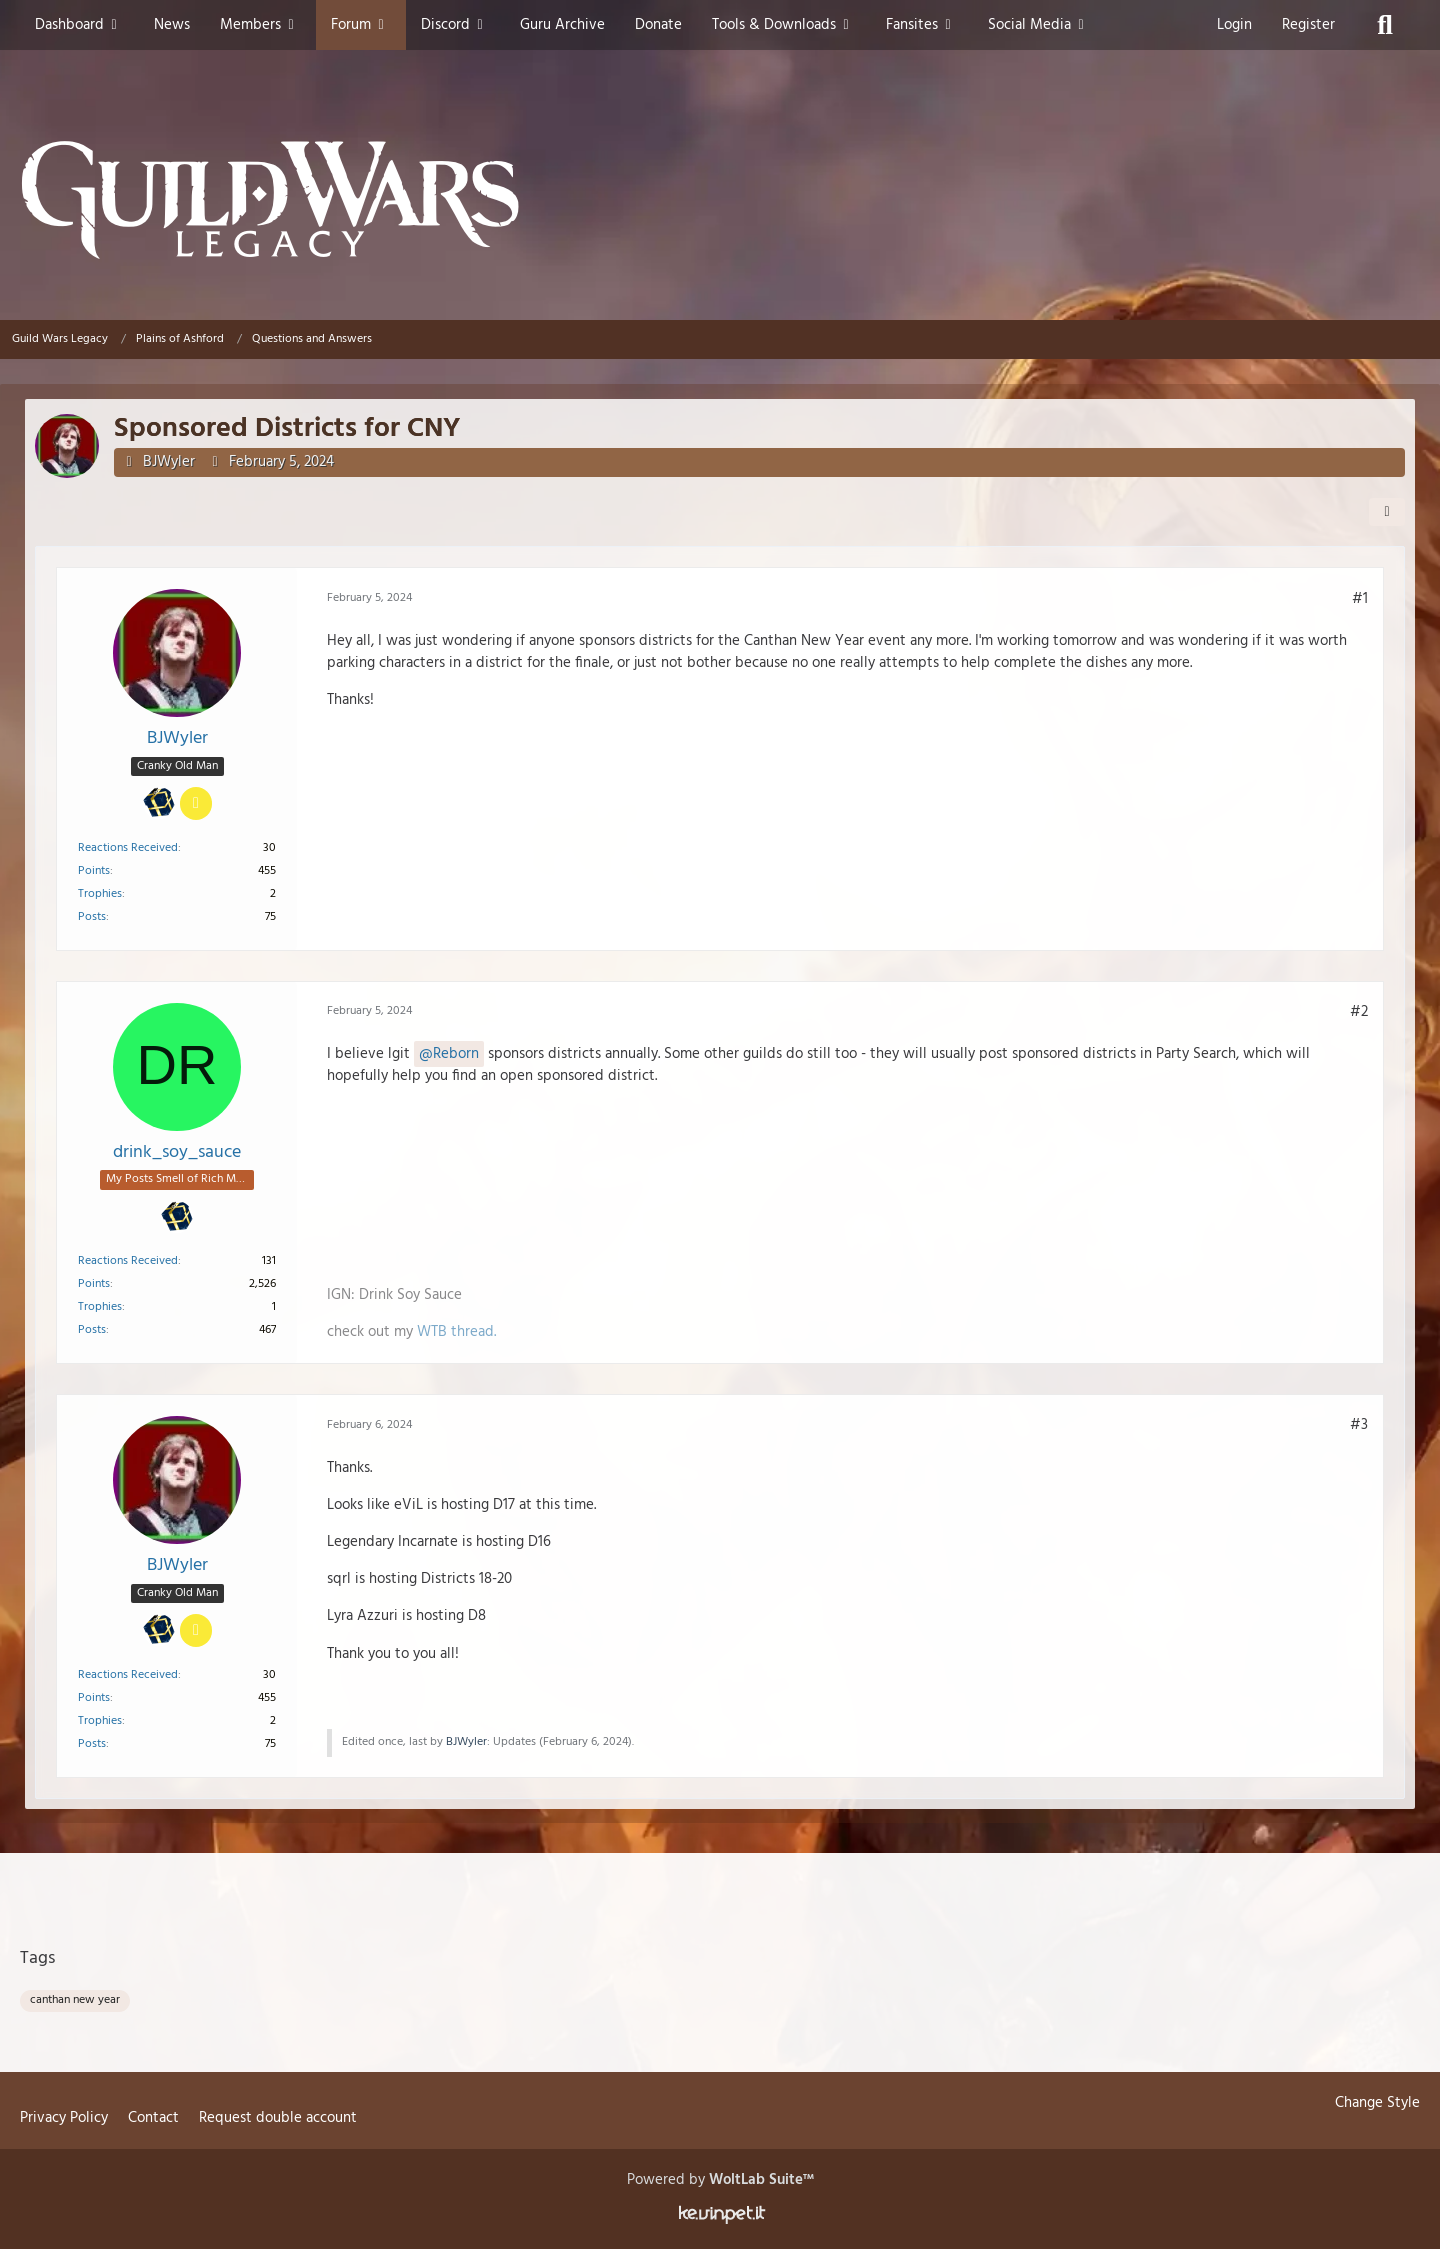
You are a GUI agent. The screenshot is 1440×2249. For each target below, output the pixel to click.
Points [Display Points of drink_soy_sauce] (94, 1284)
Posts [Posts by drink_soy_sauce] (92, 1330)
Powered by (720, 2180)
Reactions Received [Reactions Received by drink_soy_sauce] (128, 1261)
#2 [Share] (1359, 1012)
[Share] (1387, 512)
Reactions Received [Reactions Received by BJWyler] (128, 847)
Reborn (456, 1054)
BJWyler (169, 462)
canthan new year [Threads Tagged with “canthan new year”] (75, 2000)
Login (1234, 25)
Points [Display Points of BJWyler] (94, 870)
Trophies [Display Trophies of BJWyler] (100, 893)
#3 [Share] (1359, 1425)
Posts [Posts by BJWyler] (92, 916)
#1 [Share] (1360, 598)
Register (1308, 25)
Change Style (1377, 2103)
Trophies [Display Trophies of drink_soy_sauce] (100, 1307)
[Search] (1385, 25)
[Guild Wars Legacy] (720, 200)
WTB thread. (456, 1332)
